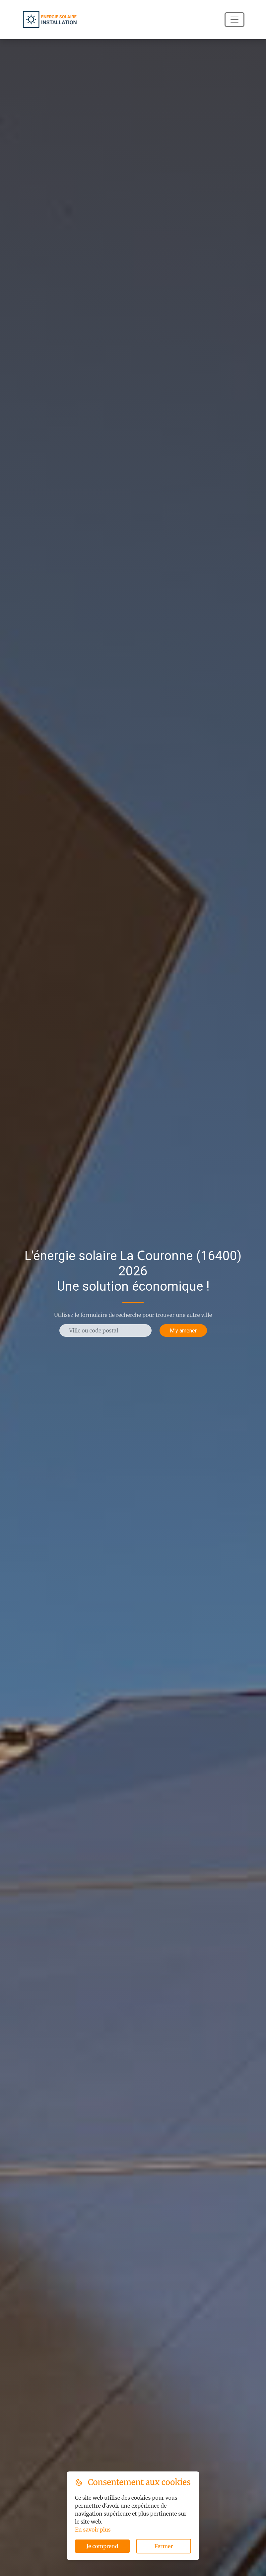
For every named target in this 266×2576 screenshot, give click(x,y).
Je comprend (102, 2546)
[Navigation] (234, 19)
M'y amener (183, 1330)
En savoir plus (93, 2529)
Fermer (163, 2546)
